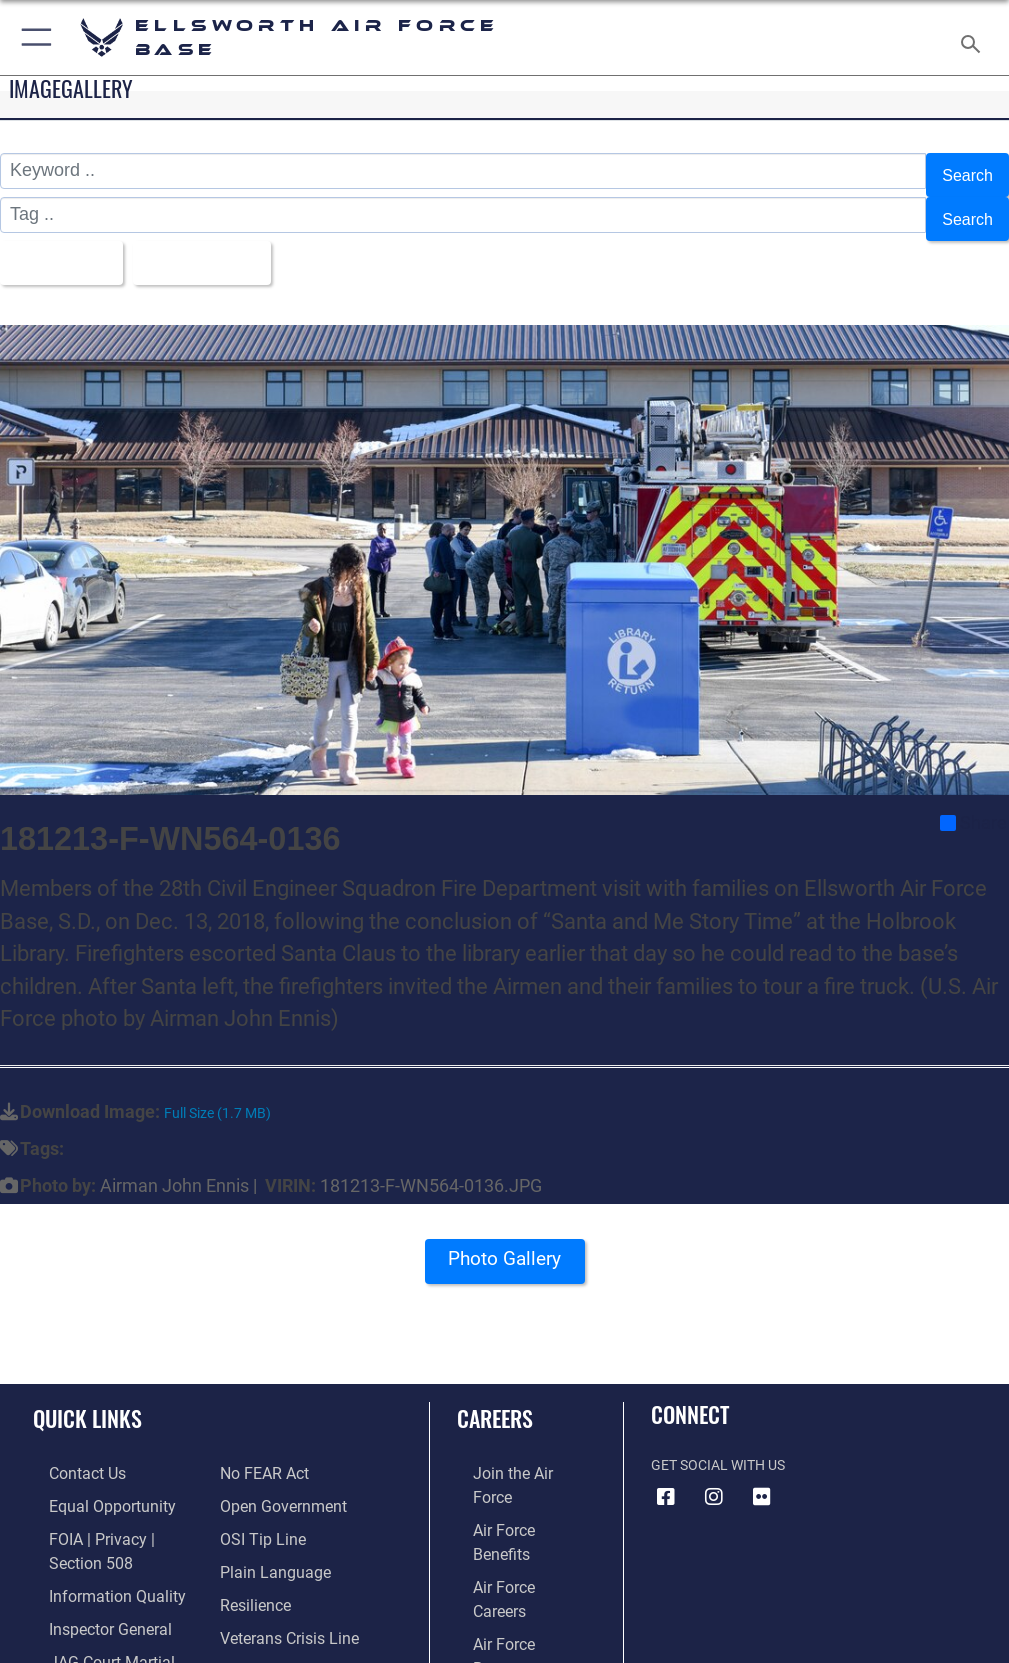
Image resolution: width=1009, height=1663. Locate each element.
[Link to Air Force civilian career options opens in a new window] (502, 1601)
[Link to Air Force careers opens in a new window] (510, 1510)
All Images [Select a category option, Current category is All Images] (60, 244)
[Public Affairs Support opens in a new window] (288, 1632)
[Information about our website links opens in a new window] (79, 1654)
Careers (495, 1395)
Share (973, 799)
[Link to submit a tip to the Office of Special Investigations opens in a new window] (256, 1510)
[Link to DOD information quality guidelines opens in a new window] (93, 1562)
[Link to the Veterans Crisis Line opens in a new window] (281, 1601)
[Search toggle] (975, 37)
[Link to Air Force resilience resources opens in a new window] (250, 1571)
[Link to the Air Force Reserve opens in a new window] (510, 1540)
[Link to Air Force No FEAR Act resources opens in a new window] (259, 1448)
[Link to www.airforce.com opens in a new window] (511, 1448)
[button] (32, 37)
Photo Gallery (505, 1242)
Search (964, 172)
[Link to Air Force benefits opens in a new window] (511, 1479)
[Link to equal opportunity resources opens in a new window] (89, 1479)
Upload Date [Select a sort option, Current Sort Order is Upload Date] (214, 244)
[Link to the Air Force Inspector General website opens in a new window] (88, 1592)
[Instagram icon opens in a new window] (714, 1473)
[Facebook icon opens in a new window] (666, 1473)
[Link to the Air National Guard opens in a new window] (514, 1571)
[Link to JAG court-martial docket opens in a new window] (112, 1623)
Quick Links (87, 1395)
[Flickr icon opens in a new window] (762, 1473)
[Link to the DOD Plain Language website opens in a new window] (268, 1540)
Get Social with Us (718, 1442)
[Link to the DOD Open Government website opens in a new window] (276, 1479)
